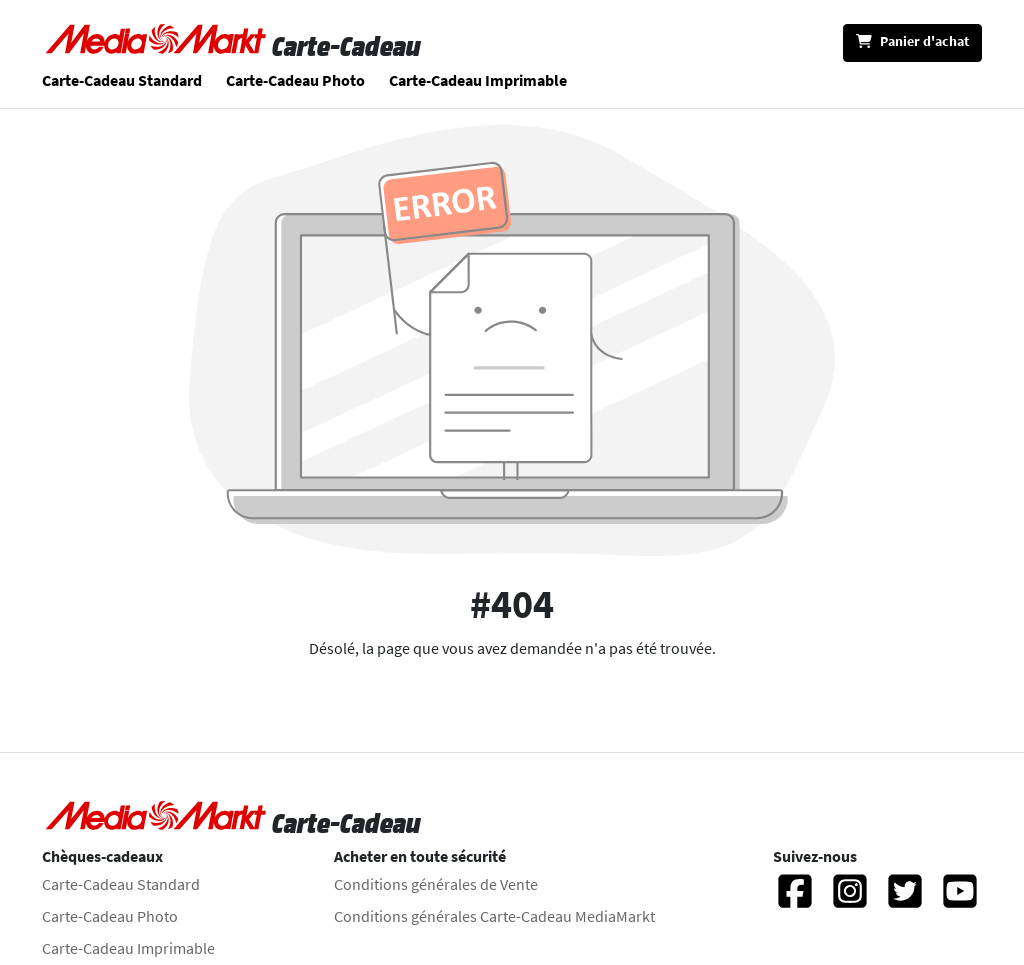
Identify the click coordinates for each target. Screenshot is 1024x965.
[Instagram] (850, 900)
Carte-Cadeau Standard (122, 80)
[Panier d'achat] (912, 43)
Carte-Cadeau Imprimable (478, 80)
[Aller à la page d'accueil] (157, 46)
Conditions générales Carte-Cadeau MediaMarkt (494, 916)
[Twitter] (905, 900)
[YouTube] (960, 900)
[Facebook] (795, 900)
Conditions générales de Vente (436, 884)
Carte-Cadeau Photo (295, 80)
